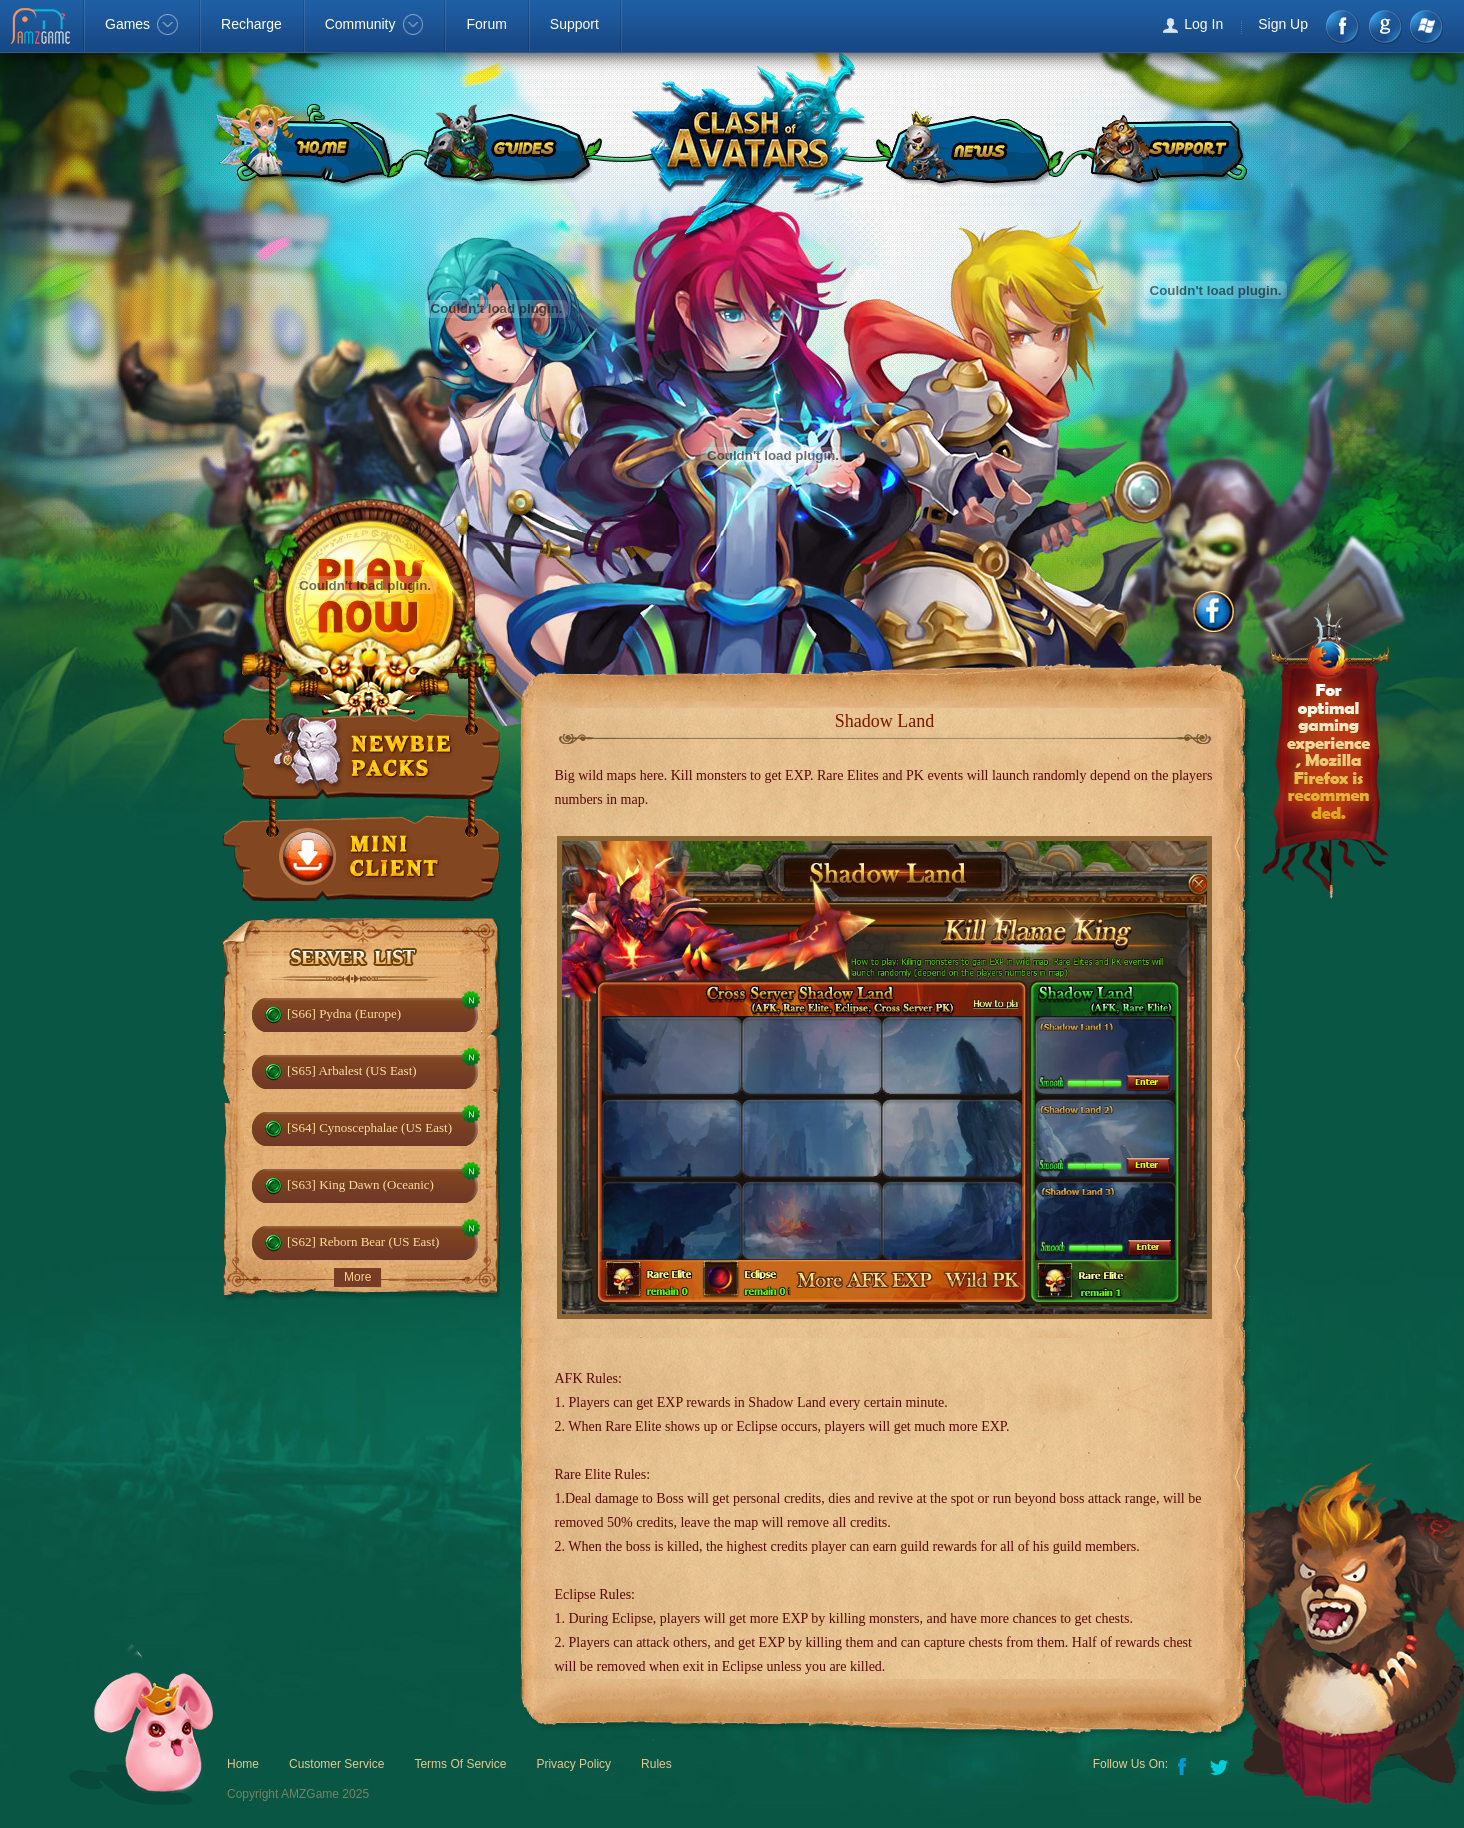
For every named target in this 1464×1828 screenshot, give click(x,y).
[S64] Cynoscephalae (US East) (369, 1127)
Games (141, 24)
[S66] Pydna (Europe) (344, 1013)
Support (574, 24)
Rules (656, 1764)
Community (374, 24)
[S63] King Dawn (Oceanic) (360, 1184)
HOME (305, 145)
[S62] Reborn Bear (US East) (363, 1241)
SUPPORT (1166, 145)
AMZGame (42, 28)
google (1384, 26)
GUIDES (509, 145)
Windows (1425, 26)
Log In (1203, 24)
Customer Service (336, 1764)
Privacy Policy (573, 1764)
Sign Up (1283, 24)
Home (243, 1764)
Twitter (1221, 1765)
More (357, 1277)
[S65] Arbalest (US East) (352, 1070)
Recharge (251, 24)
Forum (486, 24)
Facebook (1343, 26)
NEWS (968, 145)
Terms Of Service (460, 1764)
